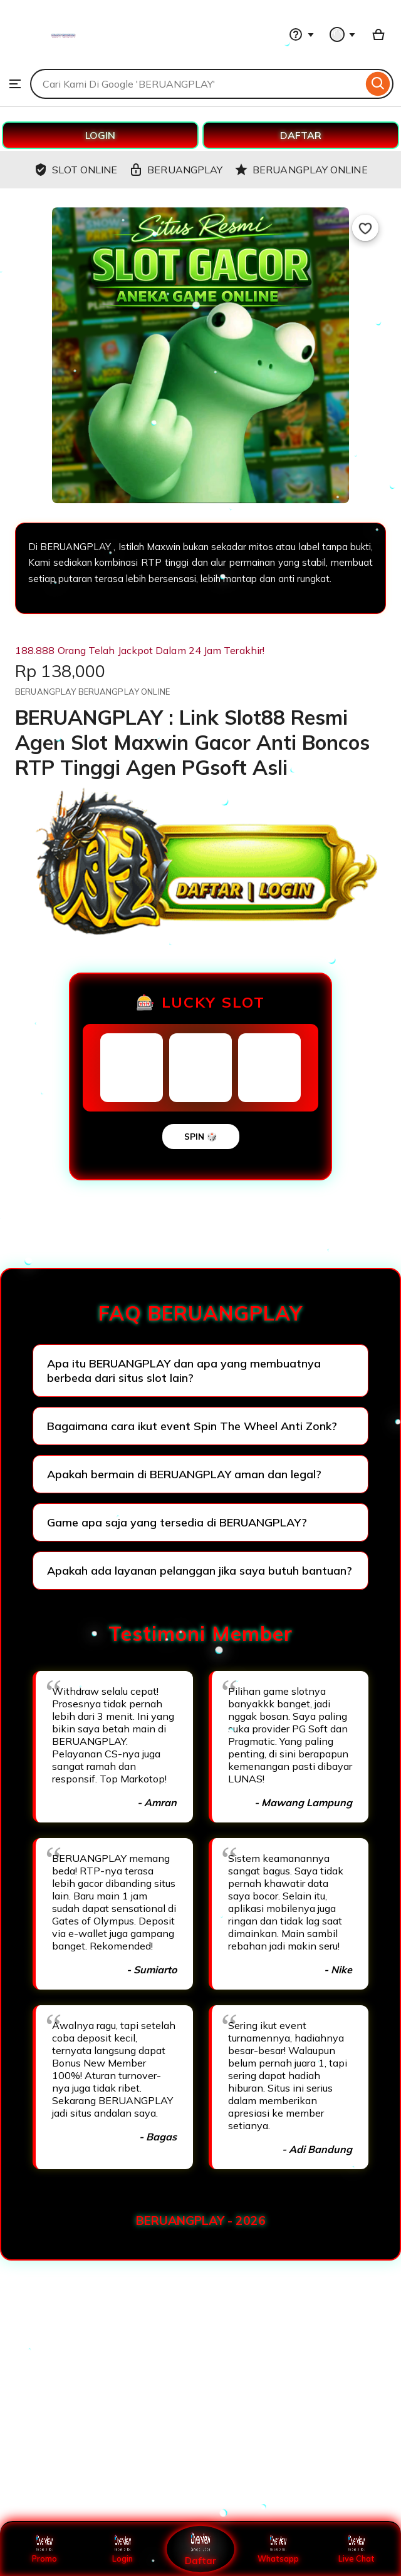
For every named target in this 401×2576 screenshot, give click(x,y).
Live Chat (356, 2549)
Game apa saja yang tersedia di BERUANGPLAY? (177, 1522)
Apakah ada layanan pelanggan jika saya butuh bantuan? (199, 1570)
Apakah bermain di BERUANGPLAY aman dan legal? (184, 1474)
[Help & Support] (301, 34)
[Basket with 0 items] (378, 34)
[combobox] (196, 84)
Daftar (200, 2549)
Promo (45, 2549)
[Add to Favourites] (365, 228)
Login (122, 2549)
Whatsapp (278, 2549)
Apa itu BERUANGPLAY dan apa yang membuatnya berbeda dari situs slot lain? (184, 1370)
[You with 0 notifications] (342, 34)
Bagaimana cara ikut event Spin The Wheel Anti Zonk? (192, 1426)
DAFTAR (300, 135)
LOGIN (100, 135)
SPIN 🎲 (200, 1137)
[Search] (378, 84)
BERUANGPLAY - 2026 (201, 2220)
